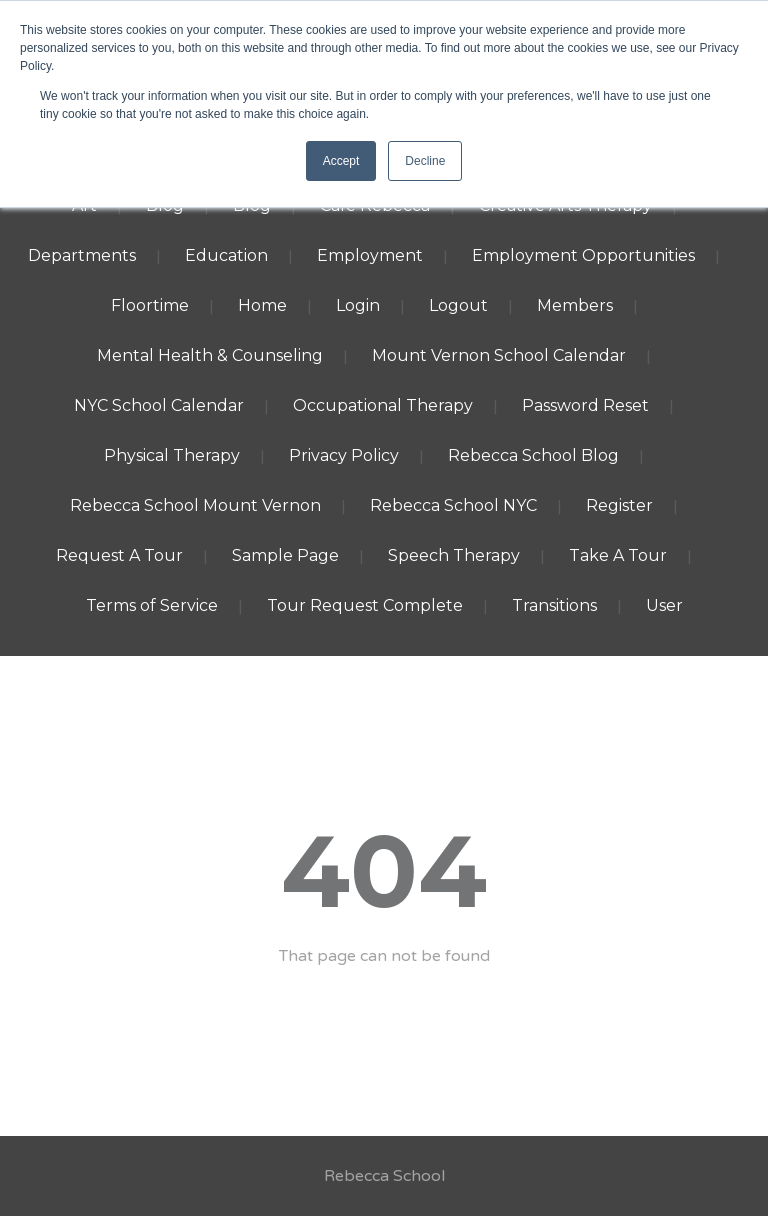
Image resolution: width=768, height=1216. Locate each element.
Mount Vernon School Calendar (499, 355)
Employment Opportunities (583, 255)
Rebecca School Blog (533, 455)
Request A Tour (119, 555)
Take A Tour (618, 555)
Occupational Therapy (383, 405)
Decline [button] (425, 161)
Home (262, 305)
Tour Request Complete (365, 605)
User (664, 605)
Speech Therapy (454, 555)
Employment (370, 255)
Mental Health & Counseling (210, 355)
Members (575, 305)
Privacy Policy (344, 455)
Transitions (554, 605)
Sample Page (285, 555)
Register (619, 505)
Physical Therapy (172, 455)
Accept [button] (341, 161)
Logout (458, 305)
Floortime (150, 305)
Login (358, 305)
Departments (82, 255)
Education (226, 255)
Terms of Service (152, 605)
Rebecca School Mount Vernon (195, 505)
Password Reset (585, 405)
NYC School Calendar (159, 405)
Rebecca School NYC (453, 505)
